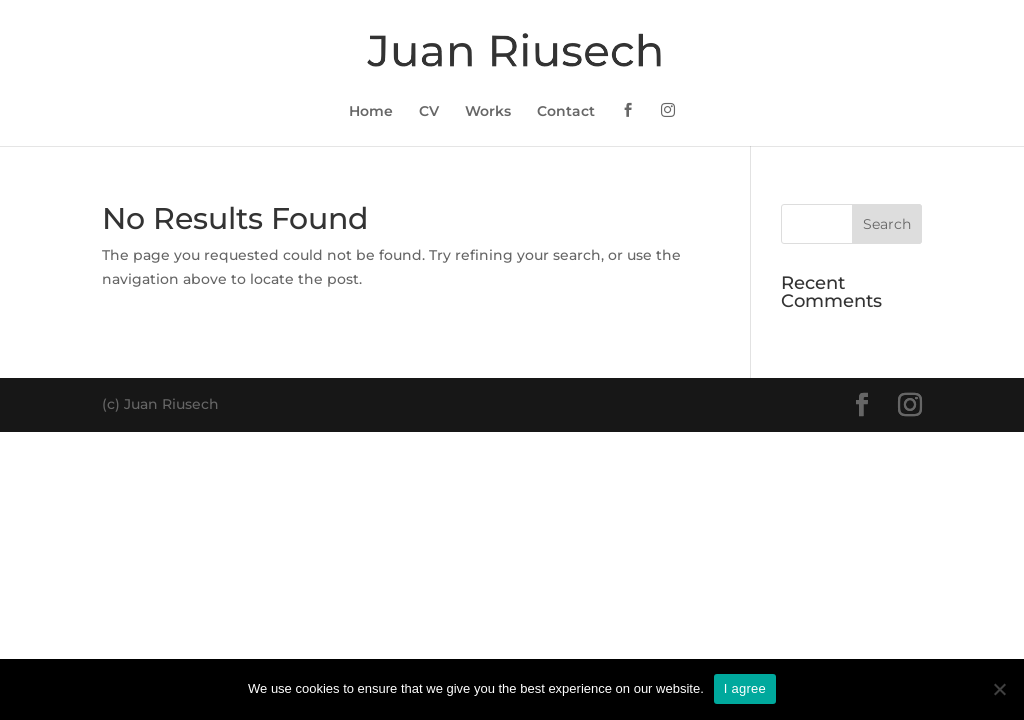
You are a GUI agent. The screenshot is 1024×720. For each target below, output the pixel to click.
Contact (566, 112)
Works (488, 112)
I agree (745, 688)
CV (429, 112)
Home (371, 112)
